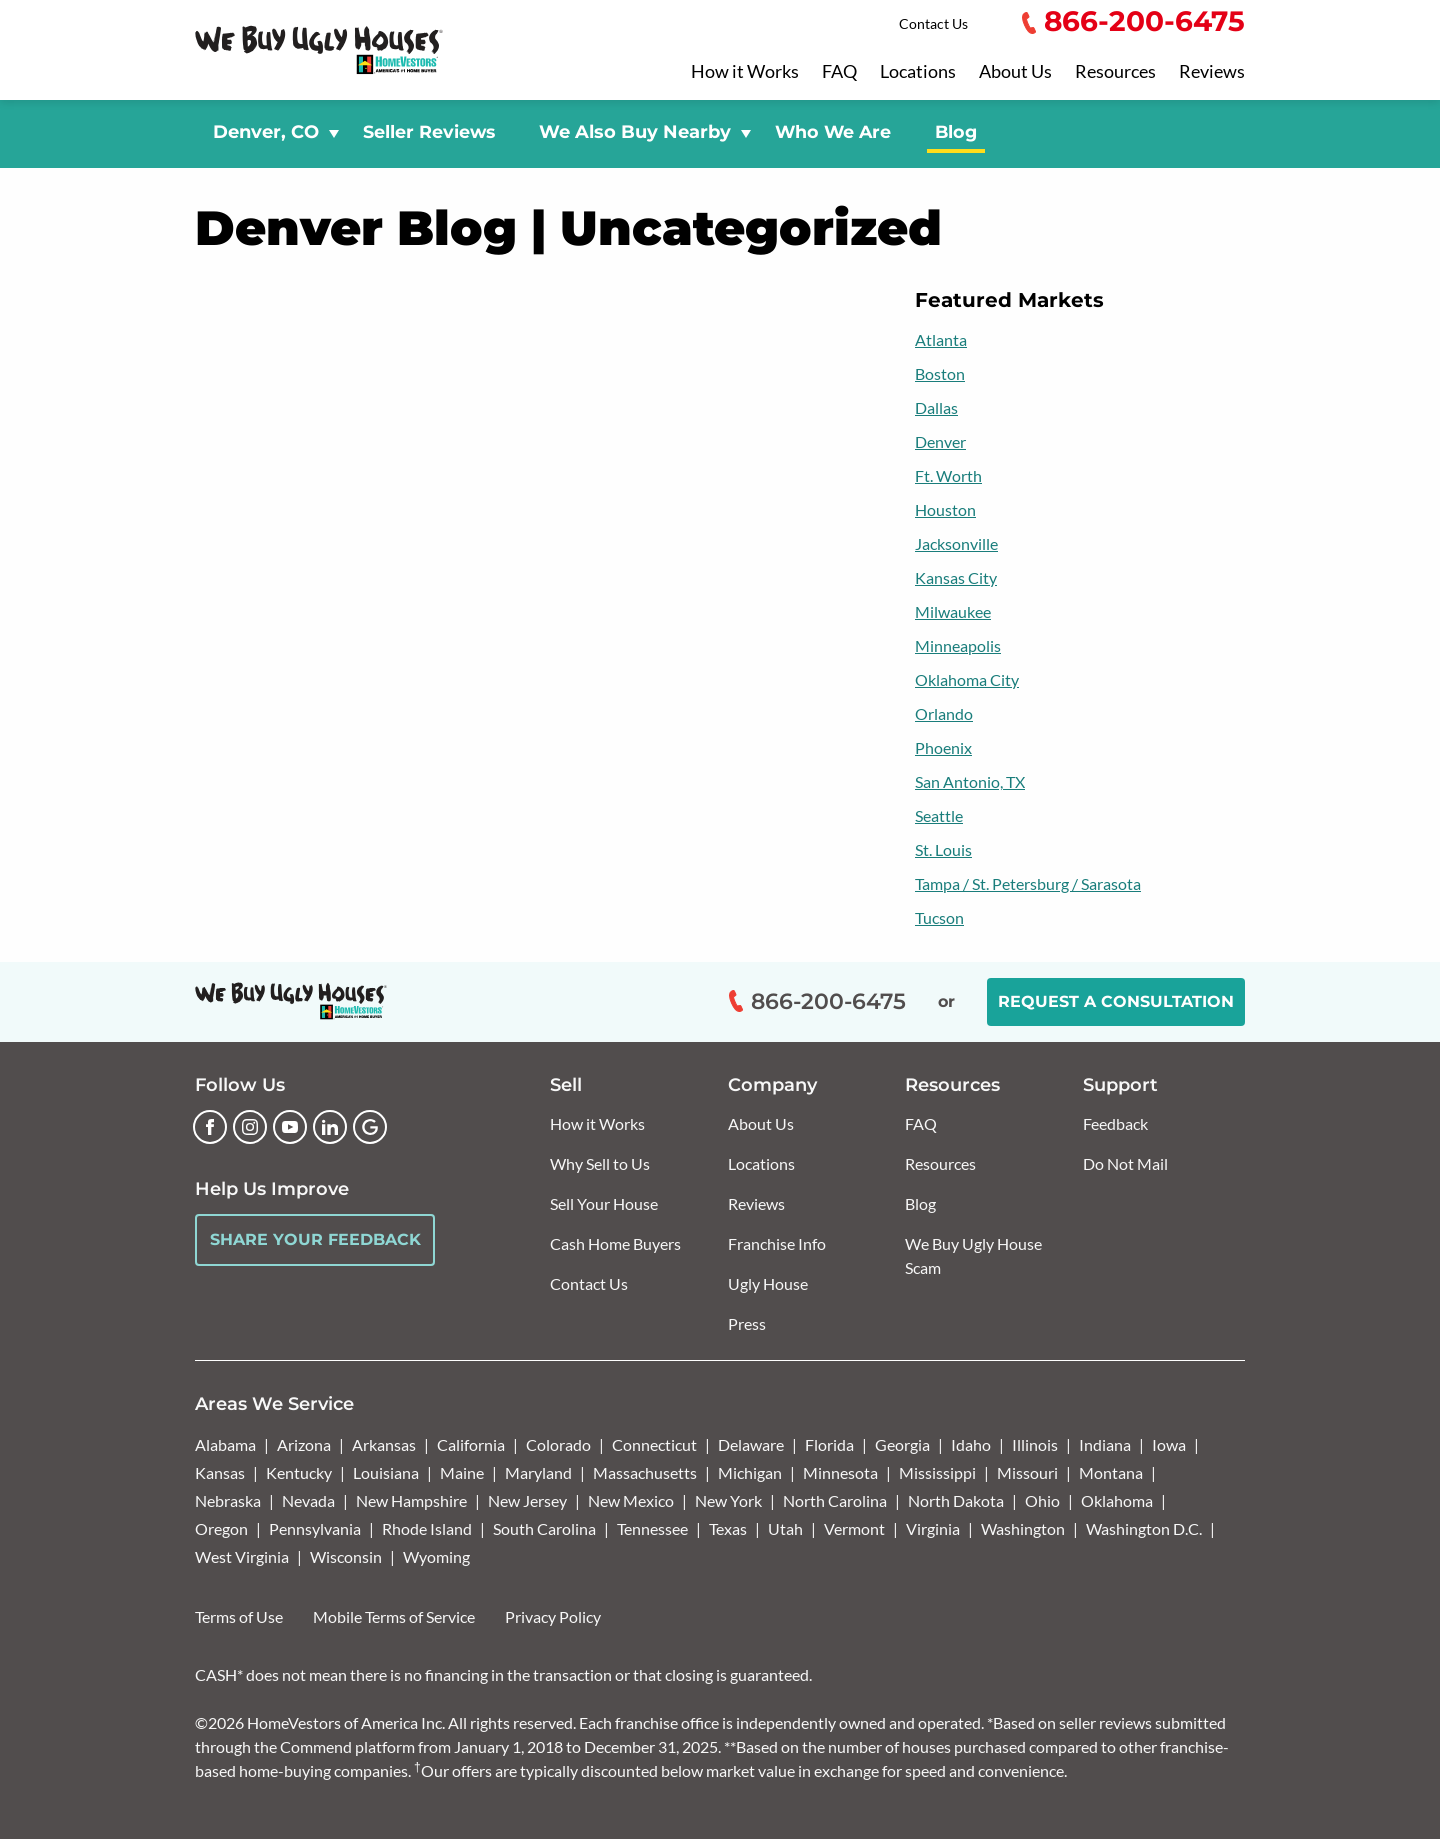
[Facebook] (210, 1127)
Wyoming (436, 1556)
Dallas (936, 407)
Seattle (939, 815)
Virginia (933, 1528)
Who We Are (833, 131)
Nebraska (228, 1500)
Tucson (939, 917)
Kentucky (299, 1472)
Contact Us (933, 23)
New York (728, 1500)
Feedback (1115, 1123)
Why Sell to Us (600, 1163)
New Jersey (527, 1500)
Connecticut (654, 1444)
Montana (1111, 1472)
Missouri (1027, 1472)
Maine (462, 1472)
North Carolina (835, 1500)
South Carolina (544, 1528)
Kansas (220, 1472)
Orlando (944, 713)
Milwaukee (953, 611)
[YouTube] (290, 1127)
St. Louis (943, 849)
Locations (918, 72)
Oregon (221, 1528)
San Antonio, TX (970, 781)
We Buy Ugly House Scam (973, 1255)
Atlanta (941, 339)
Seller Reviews (429, 131)
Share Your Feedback (315, 1239)
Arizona (304, 1444)
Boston (940, 373)
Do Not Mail (1125, 1163)
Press (747, 1323)
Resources (1115, 72)
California (471, 1444)
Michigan (750, 1472)
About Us (1015, 72)
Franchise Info (777, 1243)
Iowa (1169, 1444)
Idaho (971, 1444)
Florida (829, 1444)
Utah (785, 1528)
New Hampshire (411, 1500)
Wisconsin (346, 1556)
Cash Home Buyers (615, 1243)
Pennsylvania (315, 1528)
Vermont (854, 1528)
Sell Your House (604, 1203)
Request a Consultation (1116, 1001)
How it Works (745, 72)
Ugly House (768, 1283)
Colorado (558, 1444)
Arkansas (384, 1444)
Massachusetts (645, 1472)
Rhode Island (427, 1528)
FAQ (839, 72)
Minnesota (840, 1472)
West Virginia (242, 1556)
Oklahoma (1117, 1500)
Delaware (751, 1444)
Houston (945, 509)
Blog (956, 131)
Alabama (225, 1444)
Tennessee (652, 1528)
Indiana (1105, 1444)
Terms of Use (239, 1616)
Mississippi (937, 1472)
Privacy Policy (553, 1616)
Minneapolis (958, 645)
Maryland (538, 1472)
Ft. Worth (948, 475)
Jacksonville (956, 543)
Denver (940, 441)
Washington (1023, 1528)
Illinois (1035, 1444)
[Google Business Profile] (370, 1127)
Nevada (308, 1500)
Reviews (1212, 72)
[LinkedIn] (330, 1127)
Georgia (902, 1444)
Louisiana (386, 1472)
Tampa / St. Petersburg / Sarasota (1028, 883)
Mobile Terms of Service (394, 1616)
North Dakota (956, 1500)
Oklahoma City (967, 679)
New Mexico (631, 1500)
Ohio (1042, 1500)
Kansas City (956, 577)
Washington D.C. (1144, 1528)
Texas (728, 1528)
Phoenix (943, 747)
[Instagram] (250, 1127)
